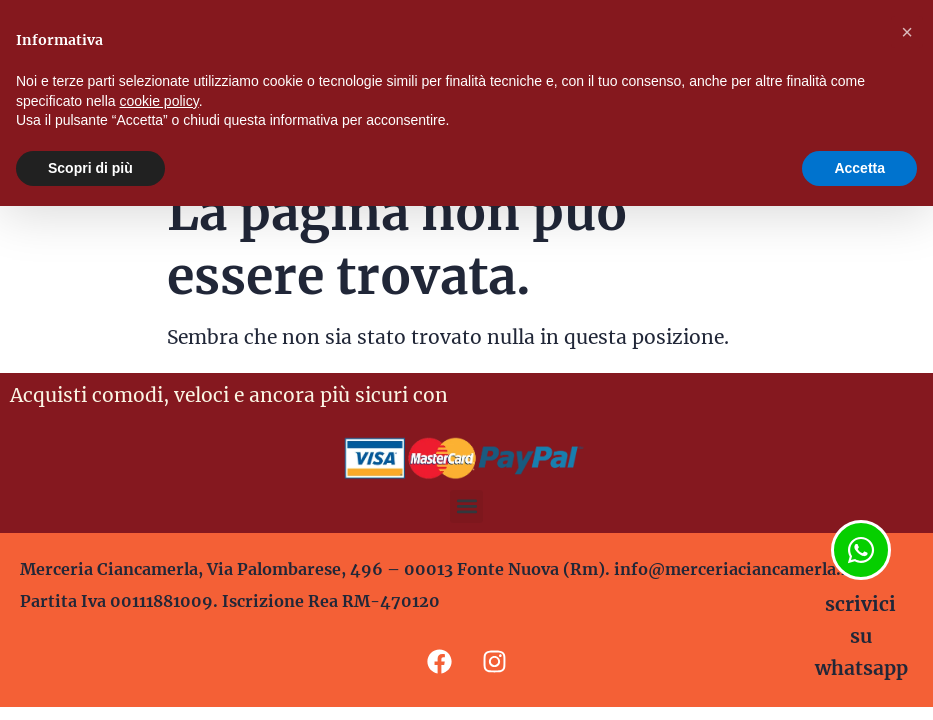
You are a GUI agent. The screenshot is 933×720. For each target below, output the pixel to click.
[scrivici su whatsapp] (861, 550)
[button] (466, 506)
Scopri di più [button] (90, 168)
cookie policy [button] (159, 101)
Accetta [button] (859, 168)
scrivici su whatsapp (861, 636)
